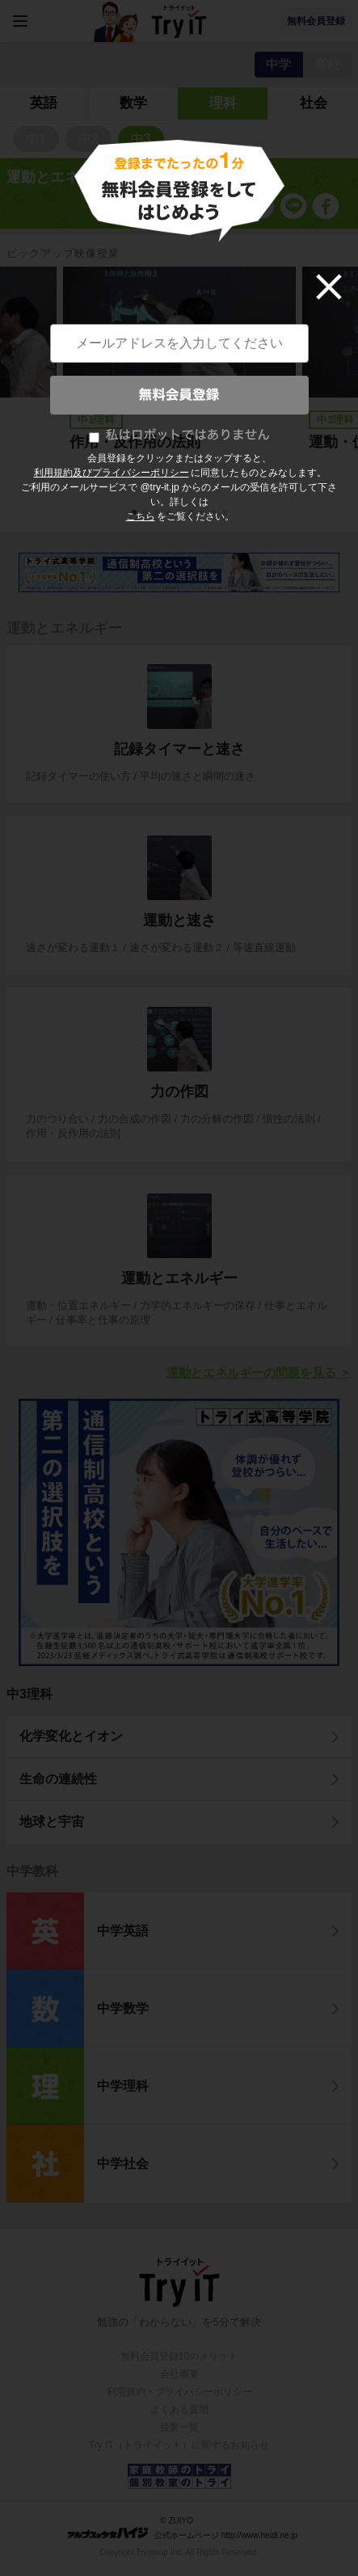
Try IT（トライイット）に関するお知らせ (179, 2445)
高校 (327, 64)
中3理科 (29, 1694)
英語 (43, 103)
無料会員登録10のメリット (179, 2356)
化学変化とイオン (71, 1736)
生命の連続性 (58, 1779)
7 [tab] (204, 514)
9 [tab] (226, 514)
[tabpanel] (179, 381)
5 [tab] (181, 514)
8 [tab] (215, 514)
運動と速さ (179, 920)
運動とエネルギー (179, 1278)
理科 (223, 103)
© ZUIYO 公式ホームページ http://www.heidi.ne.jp (182, 2528)
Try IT (179, 21)
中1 (36, 138)
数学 (133, 103)
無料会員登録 (316, 21)
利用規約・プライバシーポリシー (179, 2392)
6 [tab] (192, 514)
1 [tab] (136, 514)
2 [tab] (147, 514)
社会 (313, 103)
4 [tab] (170, 514)
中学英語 (123, 1931)
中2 (88, 138)
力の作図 (179, 1092)
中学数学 (123, 2008)
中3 (141, 138)
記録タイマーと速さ (179, 749)
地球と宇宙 (51, 1822)
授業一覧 (179, 2427)
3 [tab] (158, 514)
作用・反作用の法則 (134, 442)
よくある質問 (179, 2409)
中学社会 (123, 2163)
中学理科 (123, 2086)
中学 (279, 64)
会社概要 (179, 2374)
